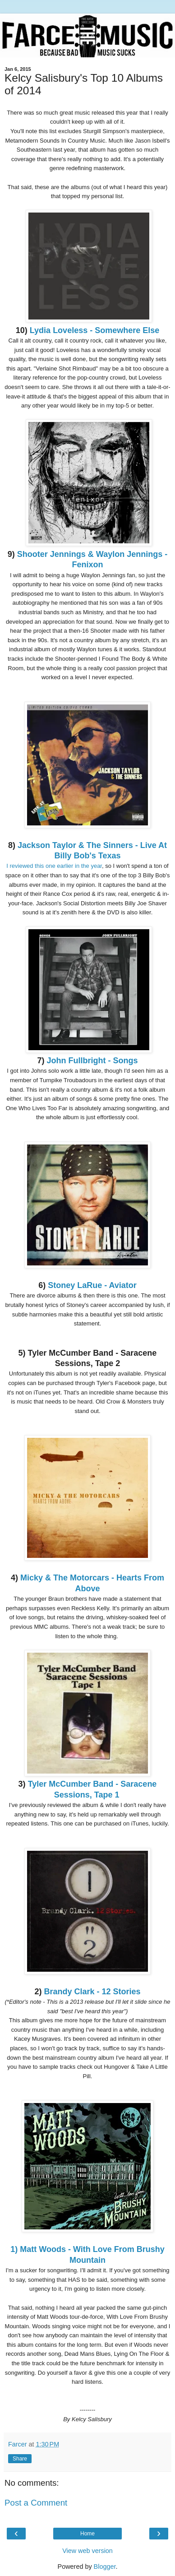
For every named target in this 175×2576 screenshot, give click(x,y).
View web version (87, 2550)
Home (87, 2533)
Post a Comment (36, 2502)
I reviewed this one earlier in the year (54, 865)
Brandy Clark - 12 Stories (92, 1991)
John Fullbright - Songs (92, 1060)
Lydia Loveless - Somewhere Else (94, 330)
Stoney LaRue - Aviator (92, 1285)
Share (20, 2459)
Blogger (105, 2566)
